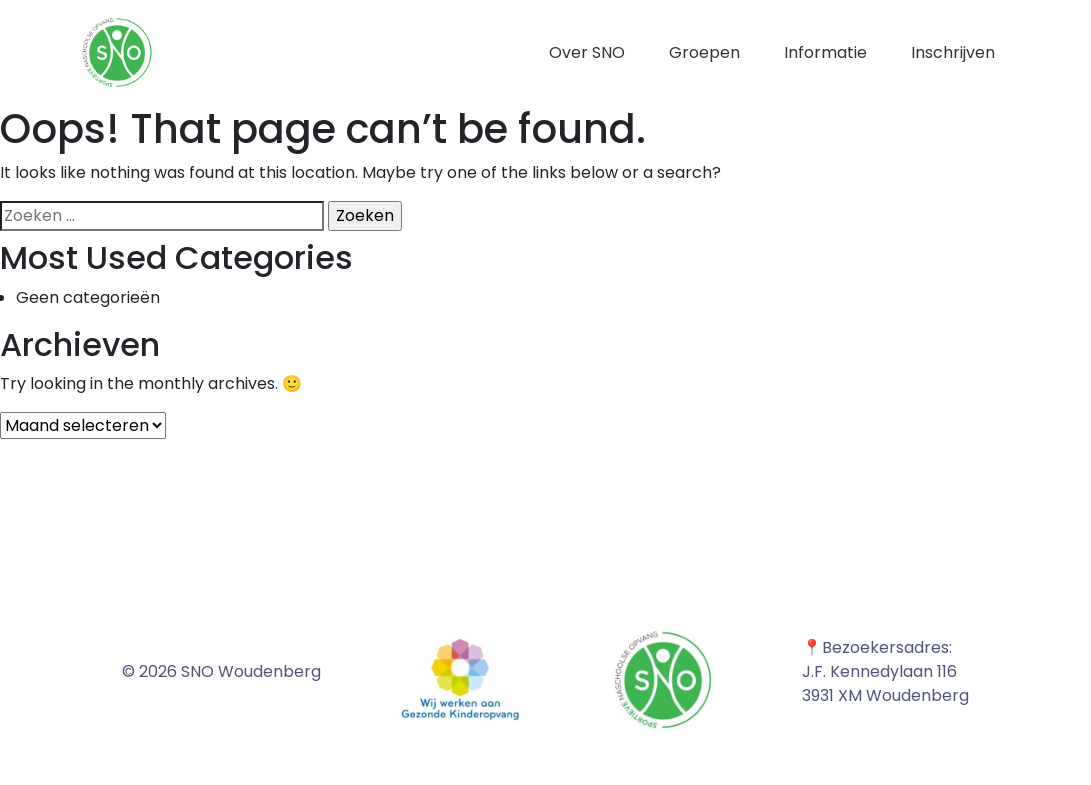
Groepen (704, 52)
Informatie (825, 52)
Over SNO (587, 52)
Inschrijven (953, 52)
